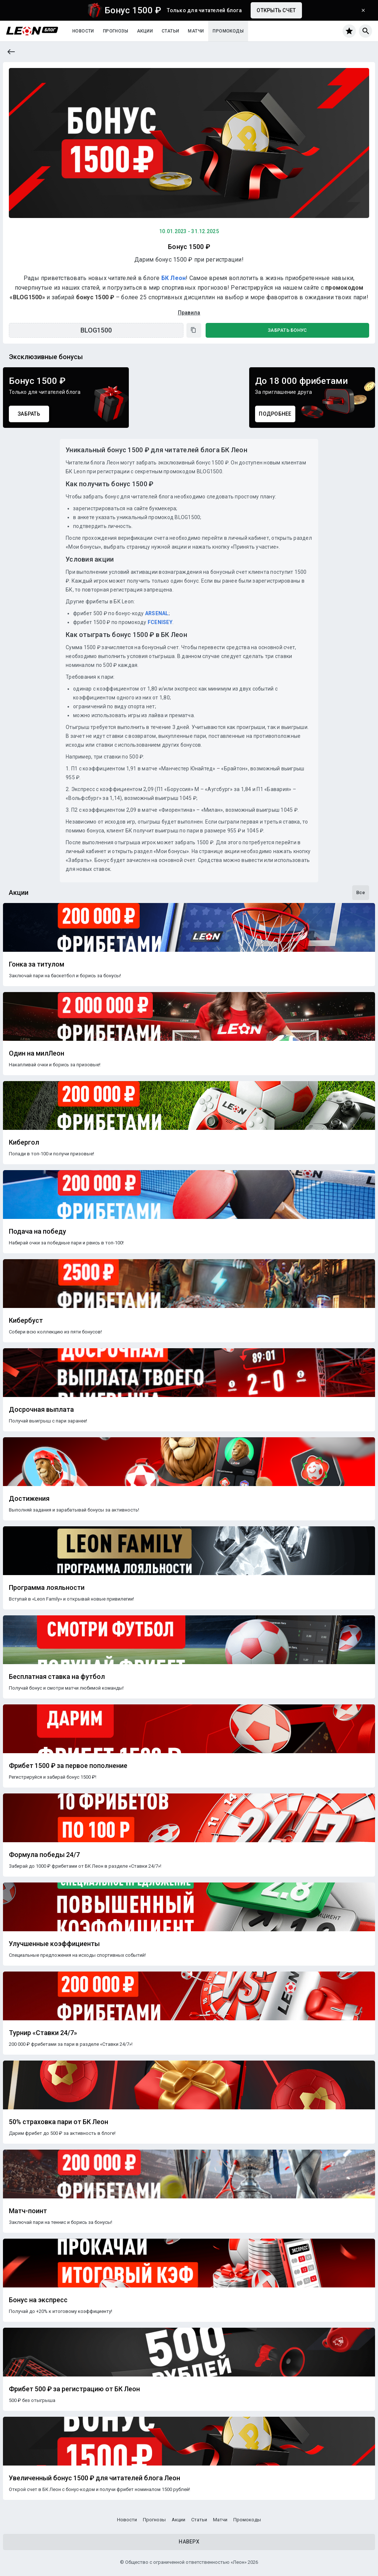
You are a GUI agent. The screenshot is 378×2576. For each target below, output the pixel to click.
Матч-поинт (28, 2211)
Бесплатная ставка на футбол (57, 1676)
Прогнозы (115, 31)
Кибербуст (26, 1320)
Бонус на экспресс (38, 2300)
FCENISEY (160, 622)
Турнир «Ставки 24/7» (43, 2033)
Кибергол (24, 1142)
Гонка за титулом (36, 964)
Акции (145, 31)
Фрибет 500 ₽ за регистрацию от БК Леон (74, 2389)
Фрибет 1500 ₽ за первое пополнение (68, 1765)
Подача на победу (37, 1231)
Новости (83, 31)
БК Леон (173, 278)
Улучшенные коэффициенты (54, 1944)
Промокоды (228, 31)
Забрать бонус (287, 330)
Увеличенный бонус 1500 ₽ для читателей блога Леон (94, 2478)
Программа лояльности (47, 1587)
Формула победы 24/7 (44, 1854)
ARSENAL (157, 613)
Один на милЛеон (36, 1053)
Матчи (196, 31)
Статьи (170, 31)
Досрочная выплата (41, 1409)
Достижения (29, 1498)
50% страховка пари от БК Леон (58, 2122)
